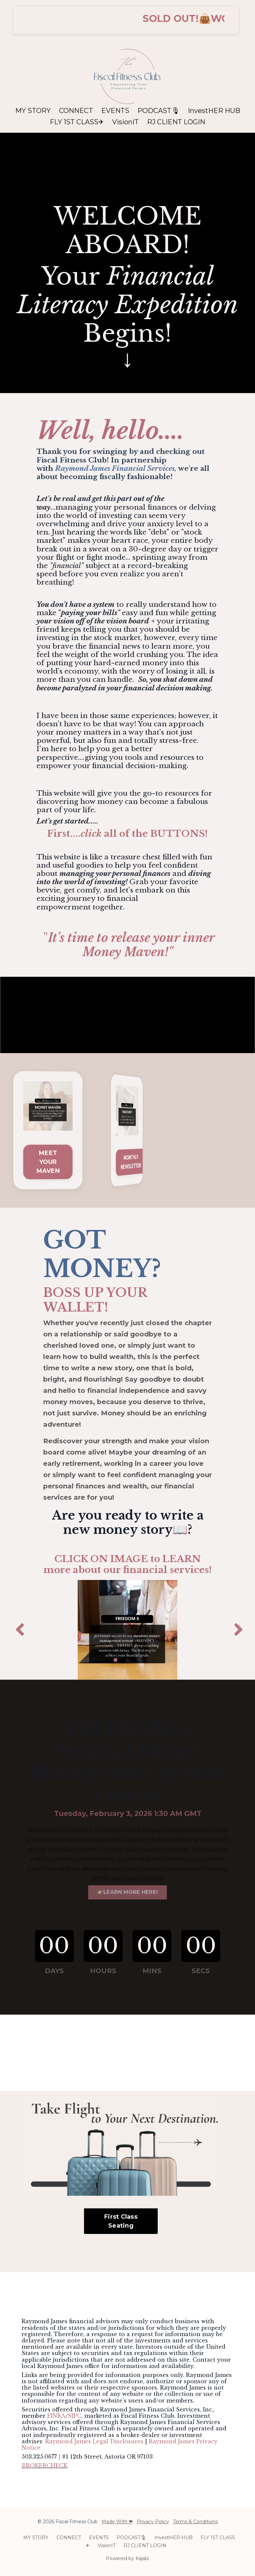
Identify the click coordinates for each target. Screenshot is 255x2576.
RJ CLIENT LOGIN (176, 118)
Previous (18, 1630)
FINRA (56, 2415)
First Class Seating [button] (120, 2221)
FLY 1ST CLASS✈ (77, 118)
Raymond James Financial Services (115, 468)
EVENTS (115, 107)
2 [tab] (127, 1660)
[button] (125, 20)
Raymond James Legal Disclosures (94, 2441)
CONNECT (76, 107)
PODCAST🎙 (158, 107)
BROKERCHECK (44, 2465)
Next (236, 1630)
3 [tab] (139, 1660)
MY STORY (33, 107)
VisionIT (125, 118)
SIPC (74, 2415)
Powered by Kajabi (127, 2558)
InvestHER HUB (214, 107)
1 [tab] (115, 1660)
